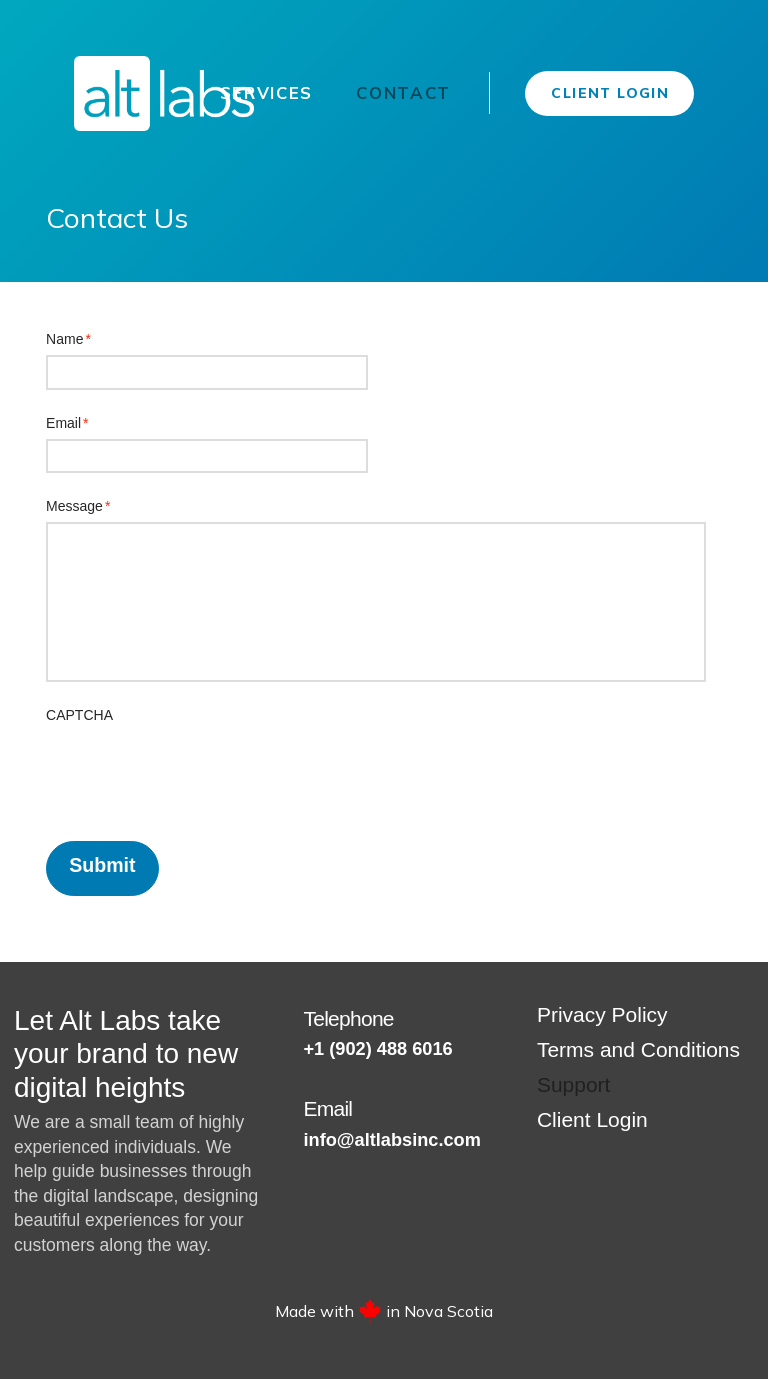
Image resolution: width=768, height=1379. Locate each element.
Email (67, 423)
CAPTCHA (79, 715)
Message (78, 506)
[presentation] (198, 771)
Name (69, 339)
